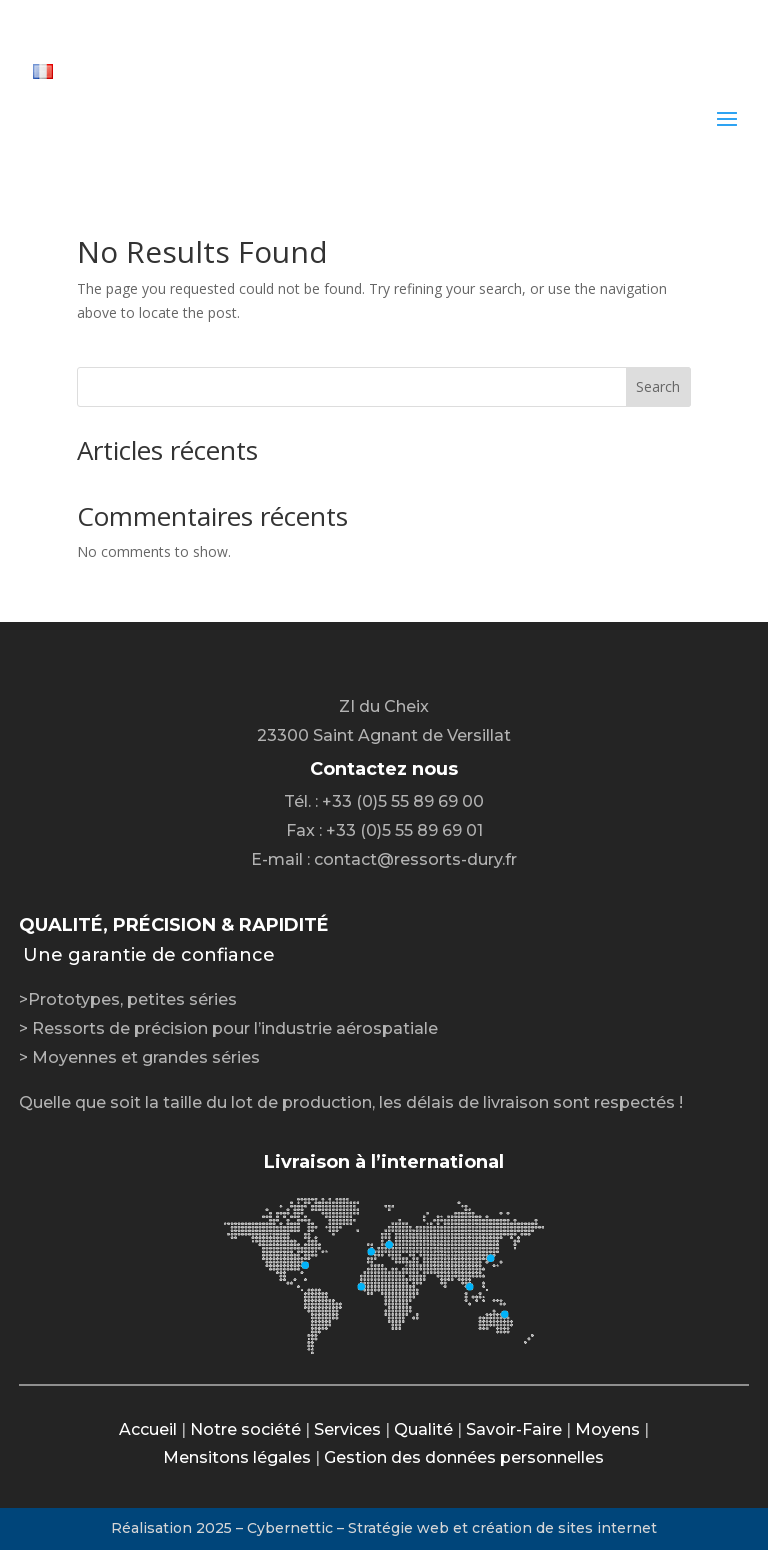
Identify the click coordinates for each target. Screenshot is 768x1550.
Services (347, 1429)
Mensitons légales (237, 1457)
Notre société (245, 1429)
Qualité (423, 1429)
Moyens (607, 1429)
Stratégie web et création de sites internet (502, 1528)
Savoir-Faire (514, 1429)
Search (658, 386)
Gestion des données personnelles (464, 1457)
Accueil (148, 1429)
